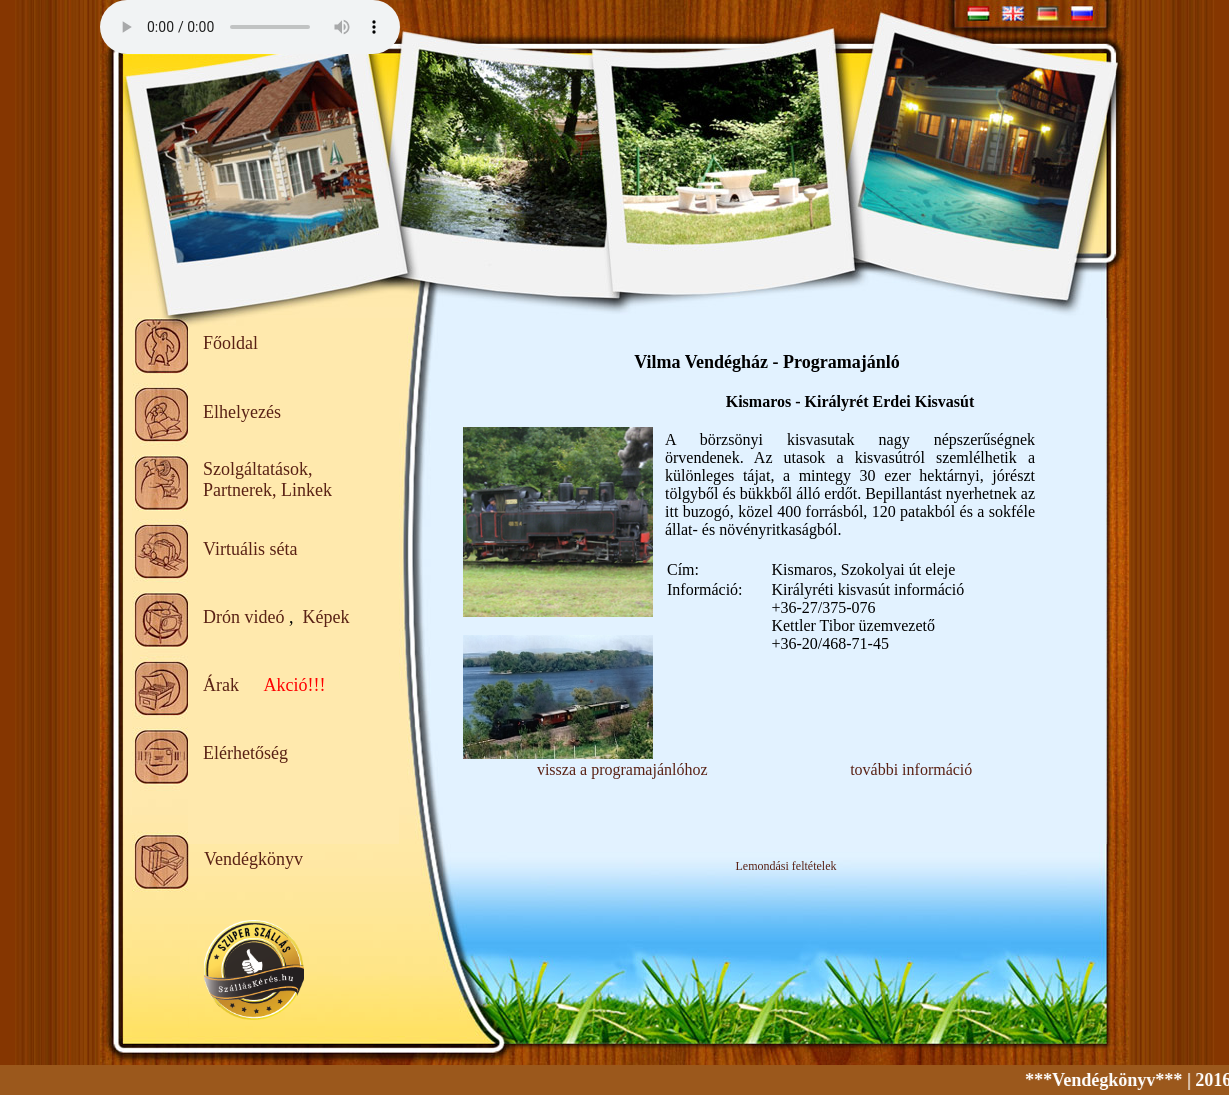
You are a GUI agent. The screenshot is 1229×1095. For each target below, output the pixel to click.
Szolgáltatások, (257, 469)
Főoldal (230, 343)
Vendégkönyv (253, 859)
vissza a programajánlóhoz (622, 769)
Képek (325, 617)
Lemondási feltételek (786, 866)
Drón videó (243, 617)
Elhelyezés (242, 412)
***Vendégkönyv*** (1113, 1080)
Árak (221, 685)
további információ (911, 769)
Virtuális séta (250, 549)
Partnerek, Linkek (267, 490)
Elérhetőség (245, 753)
